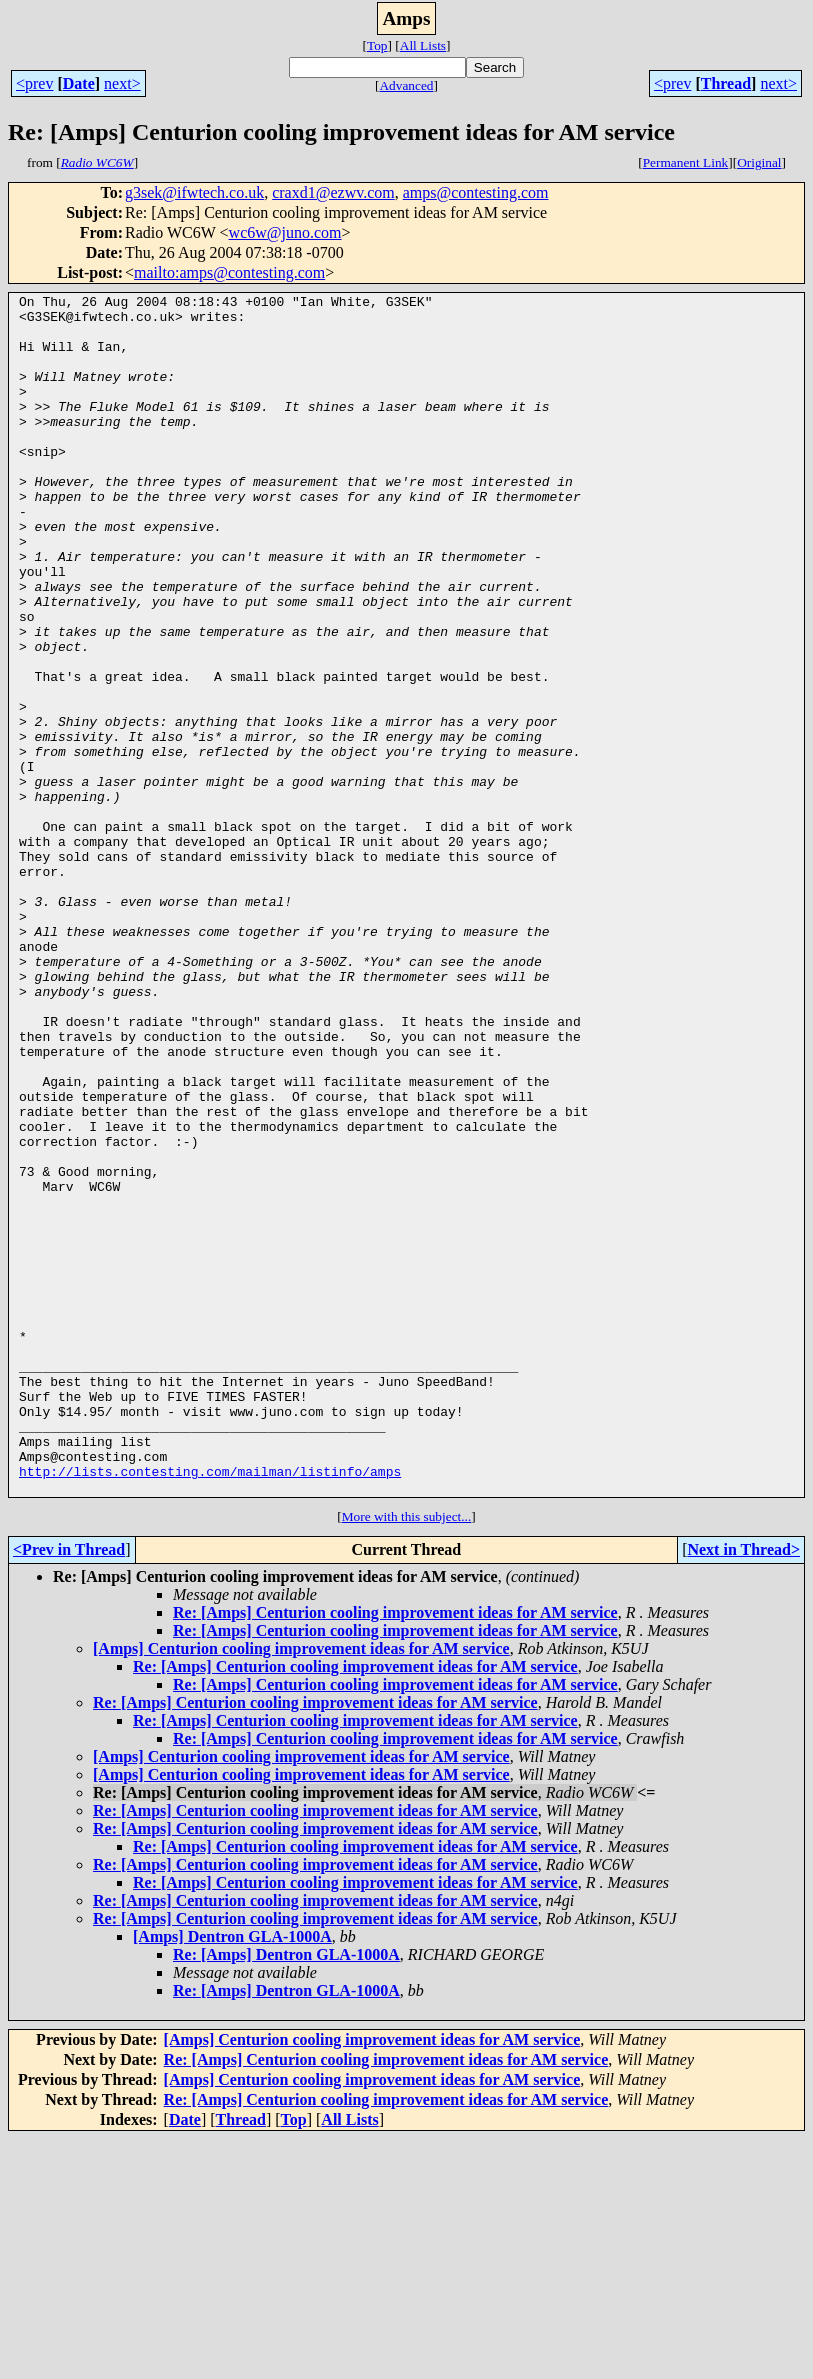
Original (759, 162)
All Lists (423, 45)
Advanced (406, 85)
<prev (34, 83)
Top (377, 45)
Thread (726, 83)
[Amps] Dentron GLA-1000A (232, 2176)
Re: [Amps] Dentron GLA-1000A (286, 2194)
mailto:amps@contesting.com (229, 272)
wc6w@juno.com (285, 232)
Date (79, 83)
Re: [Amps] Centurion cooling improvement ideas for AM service (395, 1852)
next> (122, 83)
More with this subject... (407, 1756)
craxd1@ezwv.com (333, 192)
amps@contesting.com (476, 192)
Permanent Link (686, 162)
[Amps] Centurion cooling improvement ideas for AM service (301, 1888)
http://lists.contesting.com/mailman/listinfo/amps (210, 1708)
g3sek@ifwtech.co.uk (194, 192)
